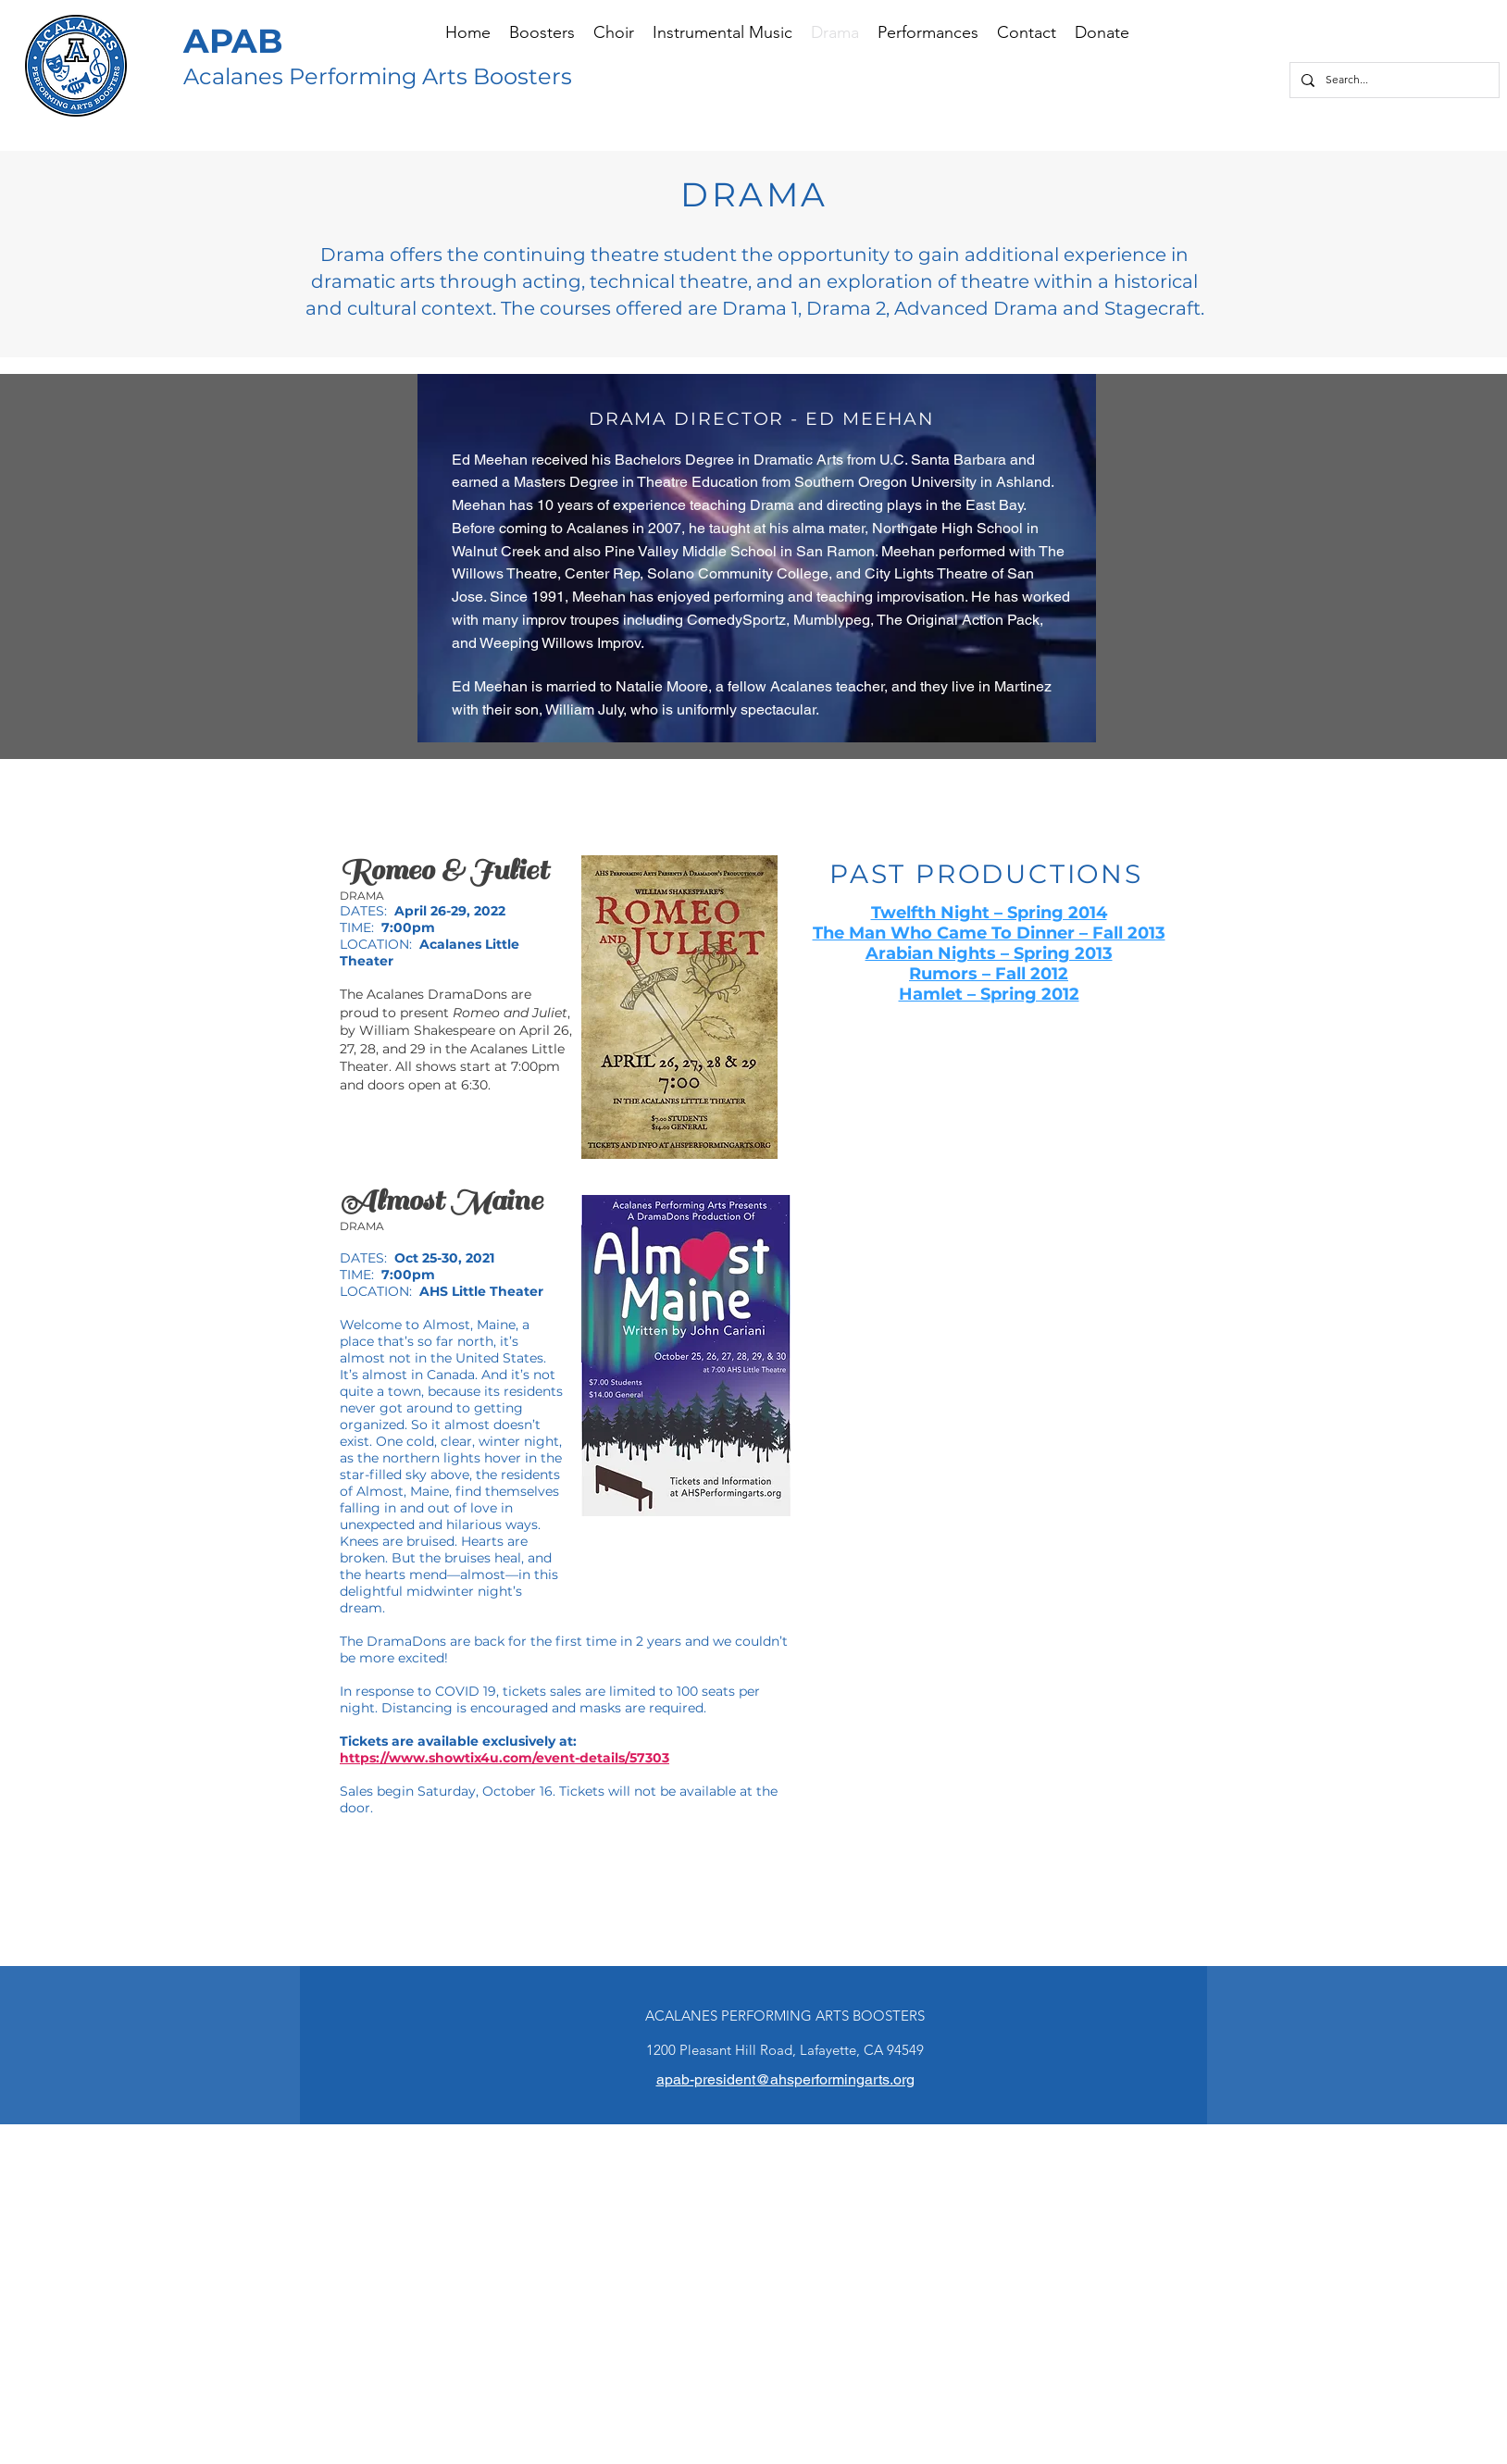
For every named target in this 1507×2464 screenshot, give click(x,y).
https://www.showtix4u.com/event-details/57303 (504, 1757)
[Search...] (1393, 80)
